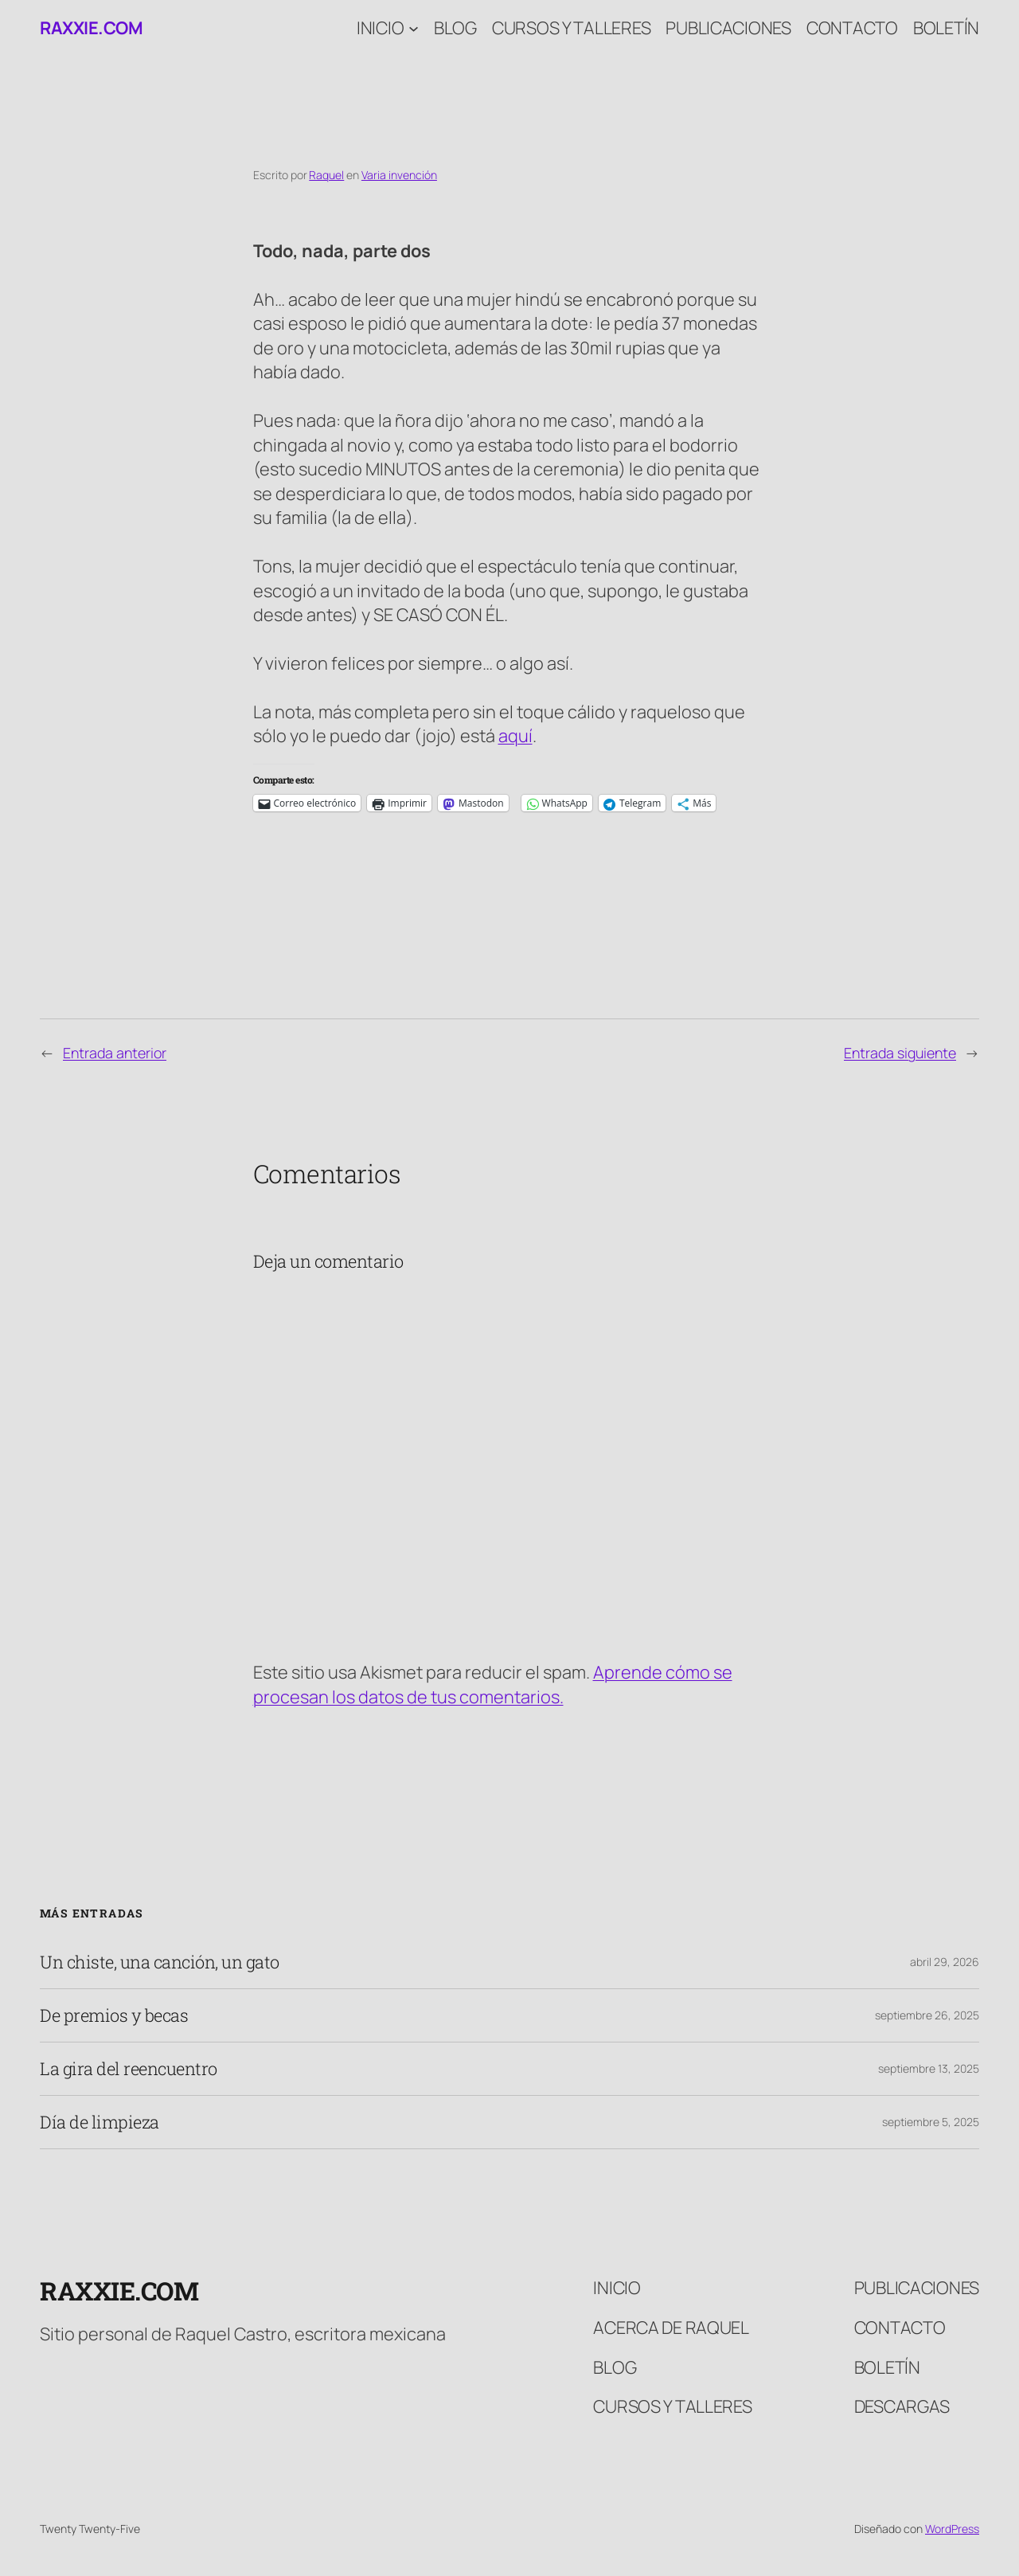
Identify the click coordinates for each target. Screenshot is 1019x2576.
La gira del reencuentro (128, 2068)
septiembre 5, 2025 (930, 2121)
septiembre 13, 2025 (928, 2068)
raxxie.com (91, 28)
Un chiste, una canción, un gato (159, 1962)
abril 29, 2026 (944, 1961)
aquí (515, 736)
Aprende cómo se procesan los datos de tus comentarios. (492, 1684)
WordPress (952, 2528)
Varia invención (399, 174)
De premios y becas (114, 2015)
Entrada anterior (114, 1052)
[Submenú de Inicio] (413, 28)
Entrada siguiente (900, 1052)
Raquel (326, 174)
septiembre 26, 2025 (927, 2015)
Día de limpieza (99, 2122)
